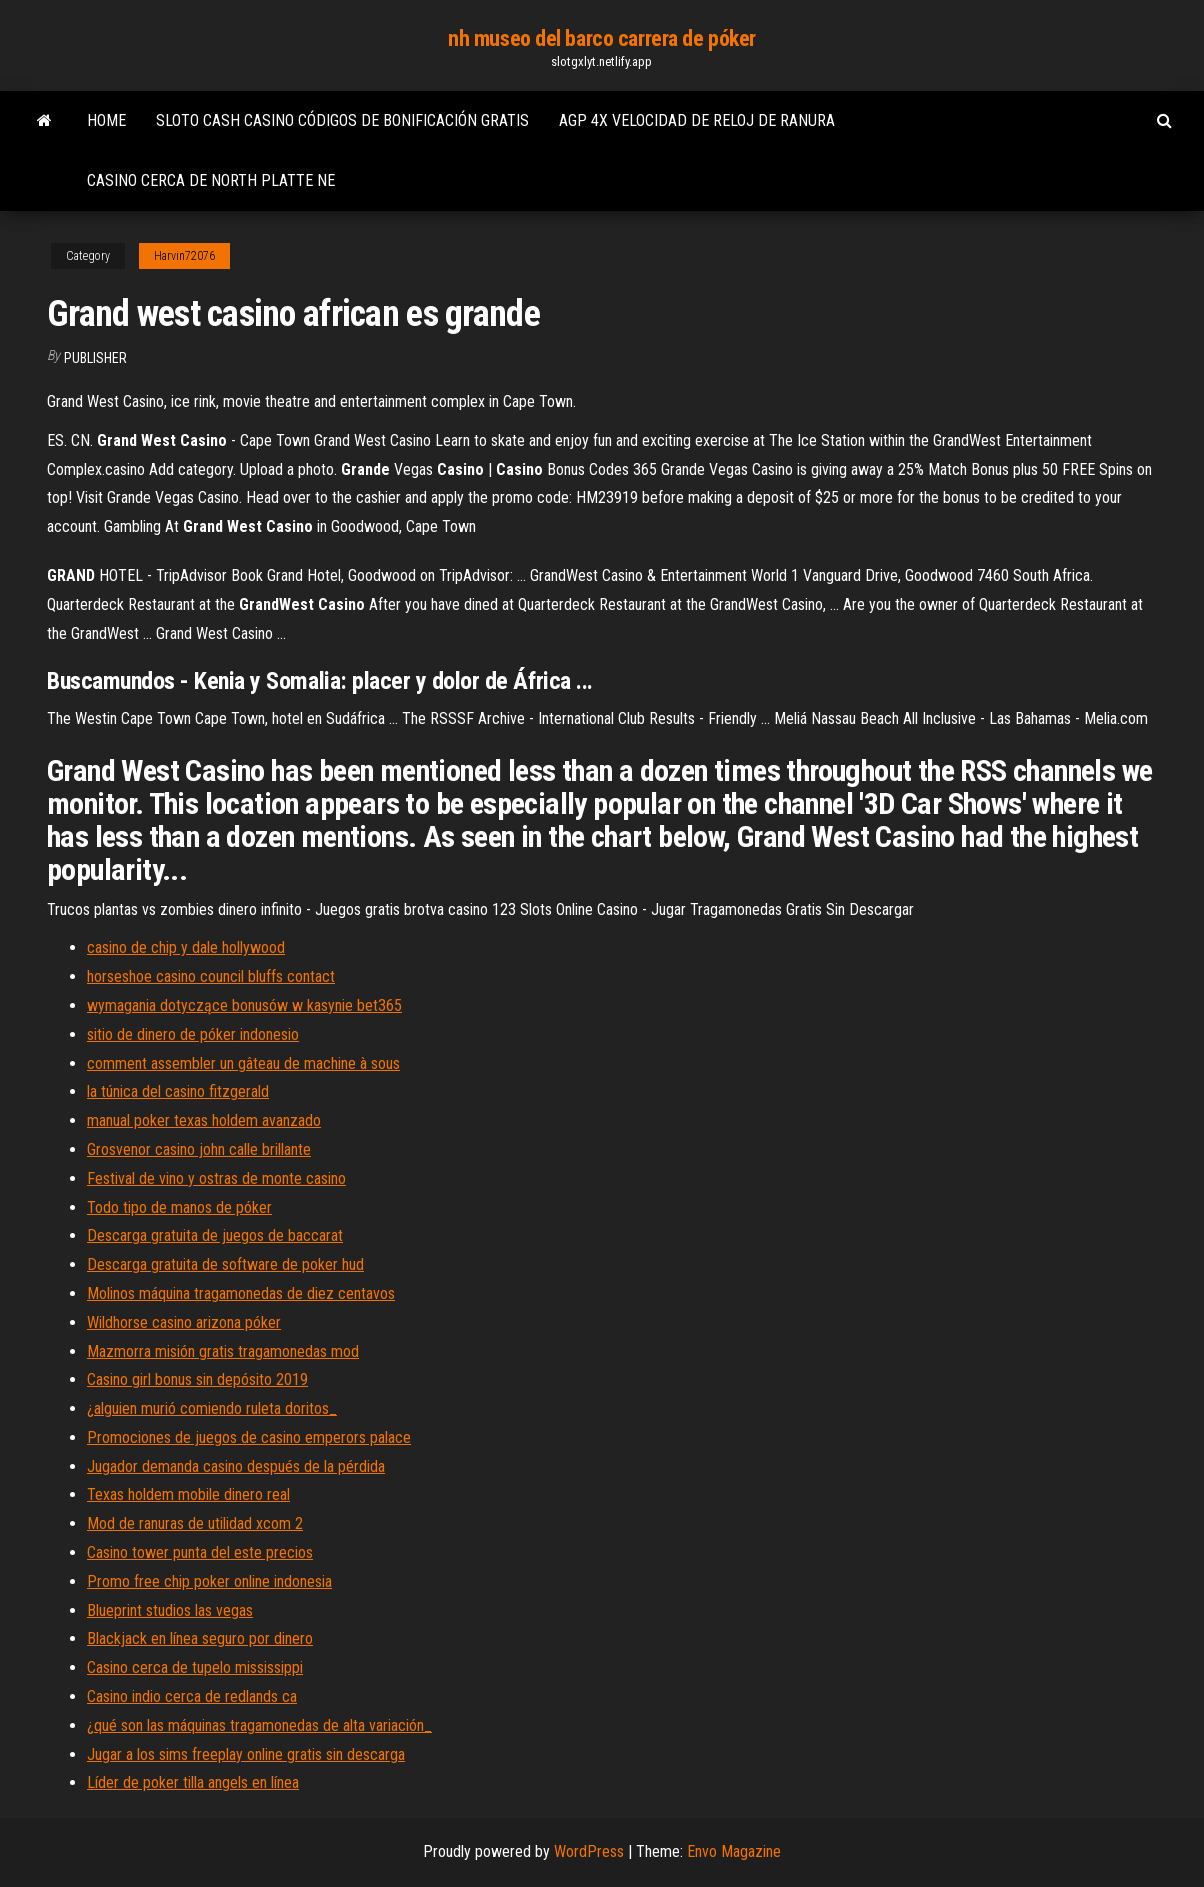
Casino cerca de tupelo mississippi (195, 1667)
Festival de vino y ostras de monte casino (216, 1178)
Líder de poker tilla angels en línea (193, 1782)
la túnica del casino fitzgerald (178, 1091)
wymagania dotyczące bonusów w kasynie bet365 (244, 1005)
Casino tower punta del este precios (200, 1552)
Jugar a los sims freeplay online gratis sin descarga (246, 1754)
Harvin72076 (184, 256)
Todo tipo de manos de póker (179, 1207)
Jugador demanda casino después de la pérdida (236, 1466)
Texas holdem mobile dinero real (188, 1494)
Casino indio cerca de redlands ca (192, 1696)
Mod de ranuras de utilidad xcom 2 (195, 1523)
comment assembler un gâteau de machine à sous (243, 1063)
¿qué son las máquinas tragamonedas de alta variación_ (259, 1725)
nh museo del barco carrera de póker (602, 38)
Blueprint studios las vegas (170, 1610)
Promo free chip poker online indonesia (209, 1581)
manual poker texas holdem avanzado (204, 1120)
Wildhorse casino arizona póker (184, 1322)
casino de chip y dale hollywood (186, 947)
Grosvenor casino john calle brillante (199, 1149)
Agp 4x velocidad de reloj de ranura (697, 120)
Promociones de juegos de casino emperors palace (249, 1437)
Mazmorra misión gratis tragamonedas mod (223, 1351)
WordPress (589, 1851)
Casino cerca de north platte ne (211, 180)
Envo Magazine (734, 1851)
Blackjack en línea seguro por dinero (200, 1638)
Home (106, 120)
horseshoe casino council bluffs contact (211, 976)
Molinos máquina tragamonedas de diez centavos (241, 1293)
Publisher (95, 358)
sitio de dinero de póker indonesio (193, 1034)
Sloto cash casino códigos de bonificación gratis (342, 120)
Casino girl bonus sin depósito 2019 (197, 1379)
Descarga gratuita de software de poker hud (225, 1264)
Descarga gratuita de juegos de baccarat (215, 1235)
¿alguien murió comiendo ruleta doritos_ (212, 1408)
